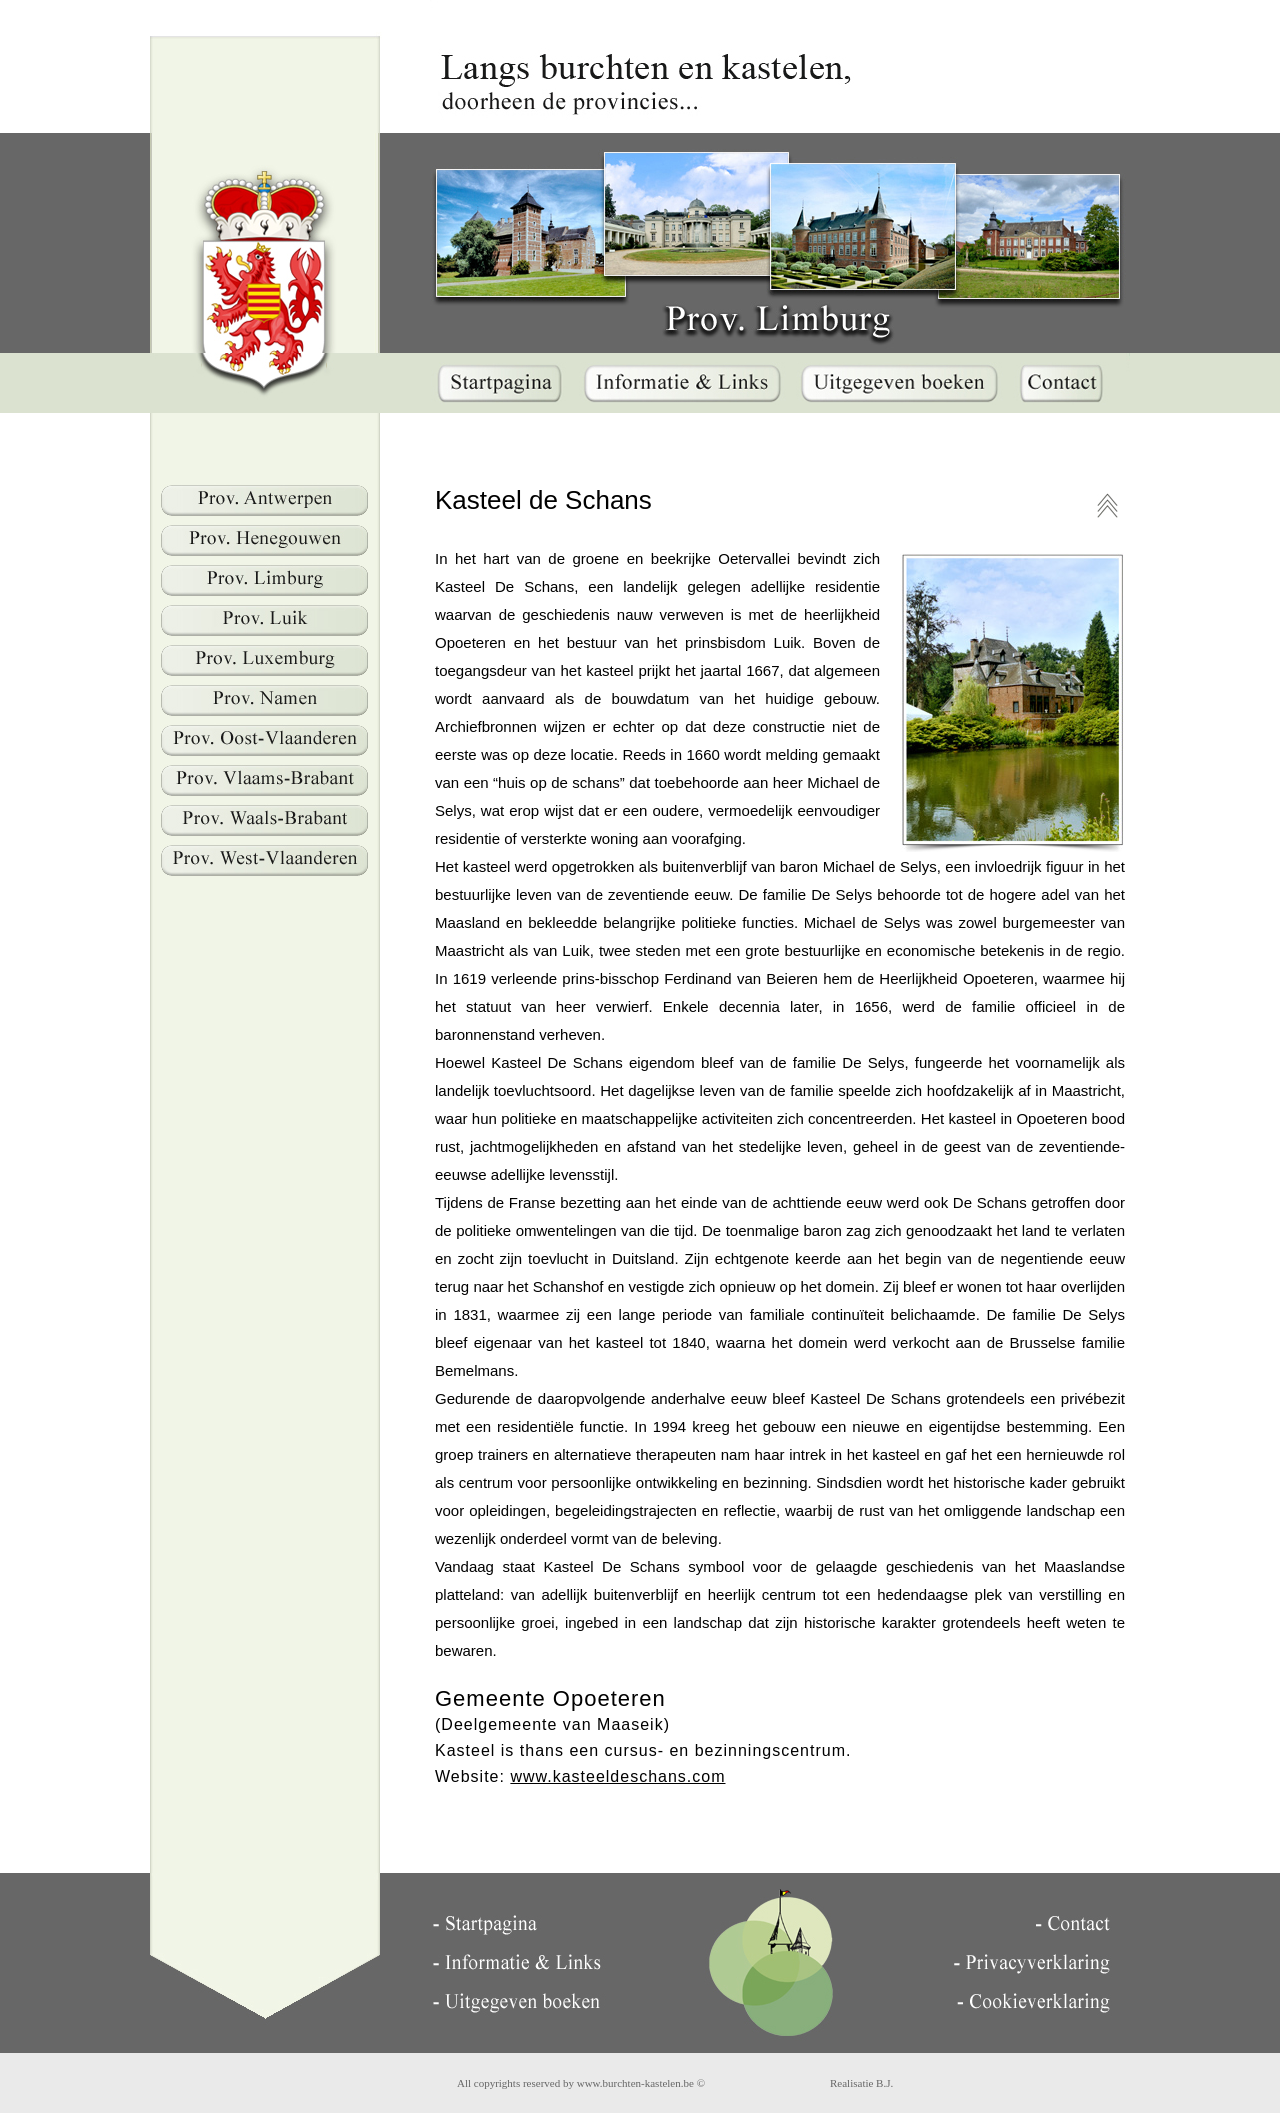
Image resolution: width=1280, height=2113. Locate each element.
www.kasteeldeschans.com (617, 1776)
